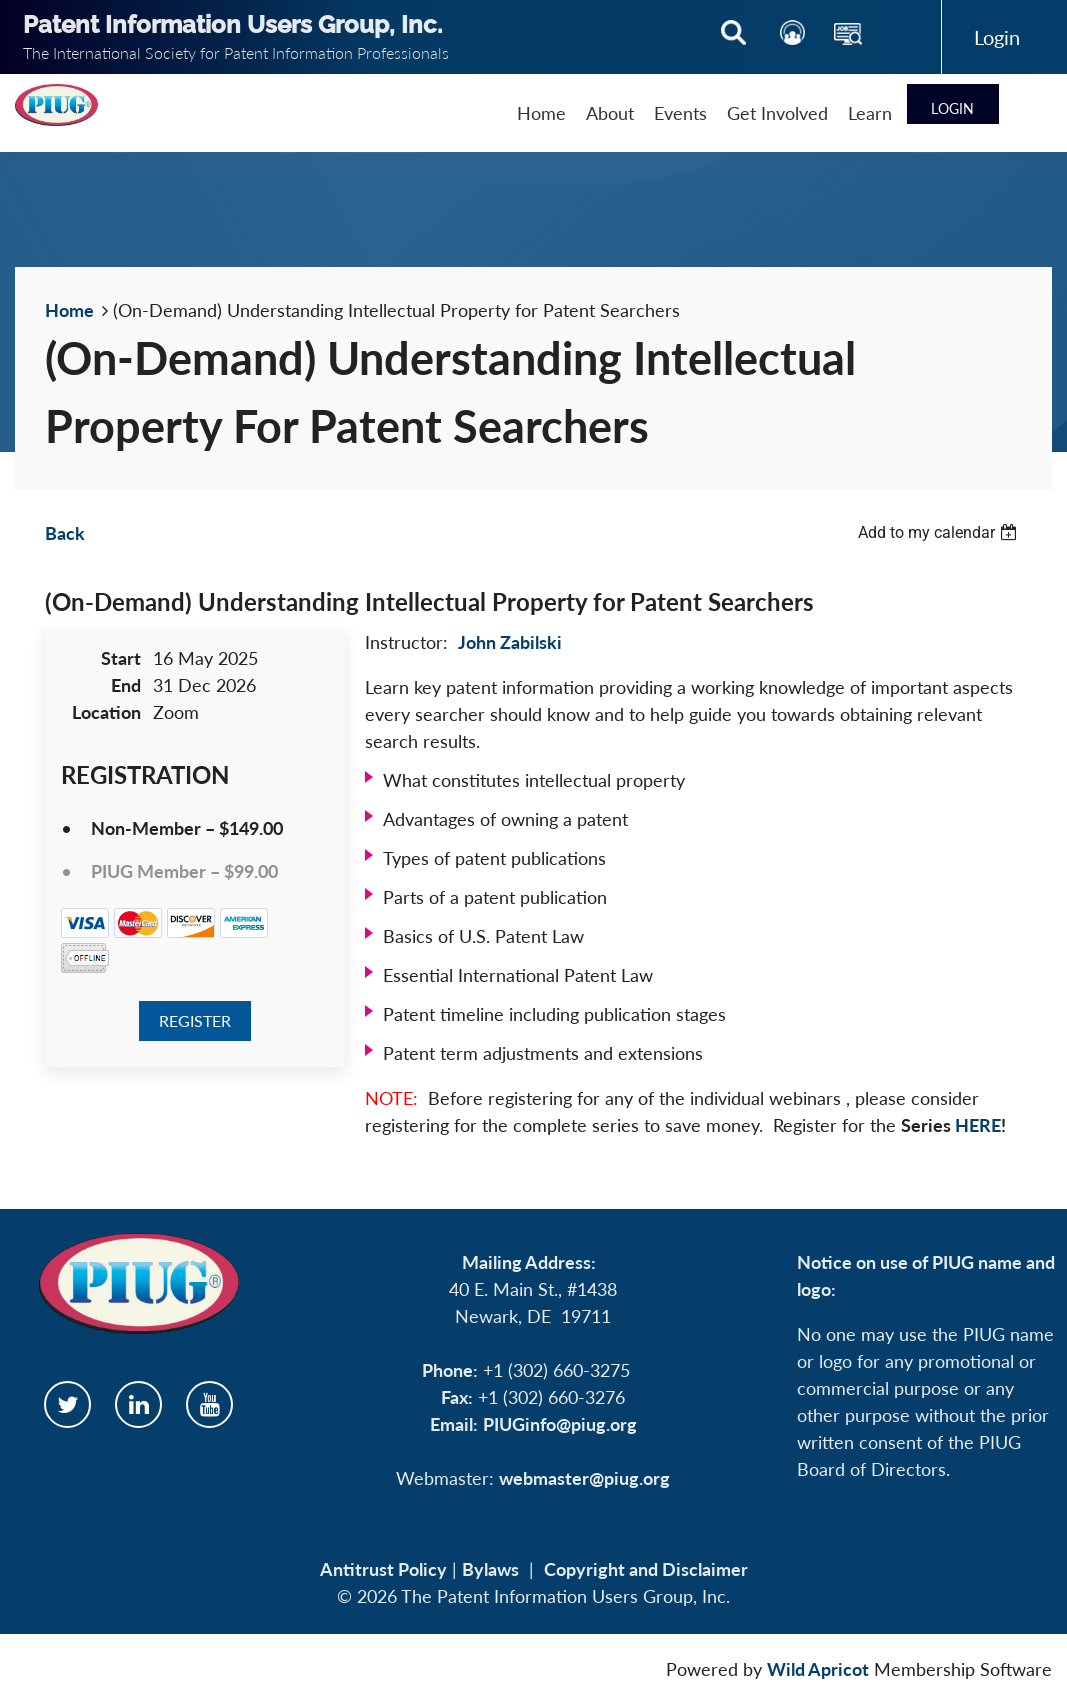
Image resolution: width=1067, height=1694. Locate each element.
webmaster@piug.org (584, 1478)
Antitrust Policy (383, 1569)
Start (121, 658)
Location (106, 712)
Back (65, 533)
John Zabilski (510, 642)
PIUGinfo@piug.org (560, 1424)
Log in (997, 37)
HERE (978, 1125)
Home (69, 310)
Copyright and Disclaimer (646, 1569)
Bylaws (490, 1569)
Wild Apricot (818, 1669)
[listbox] (940, 532)
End (126, 685)
